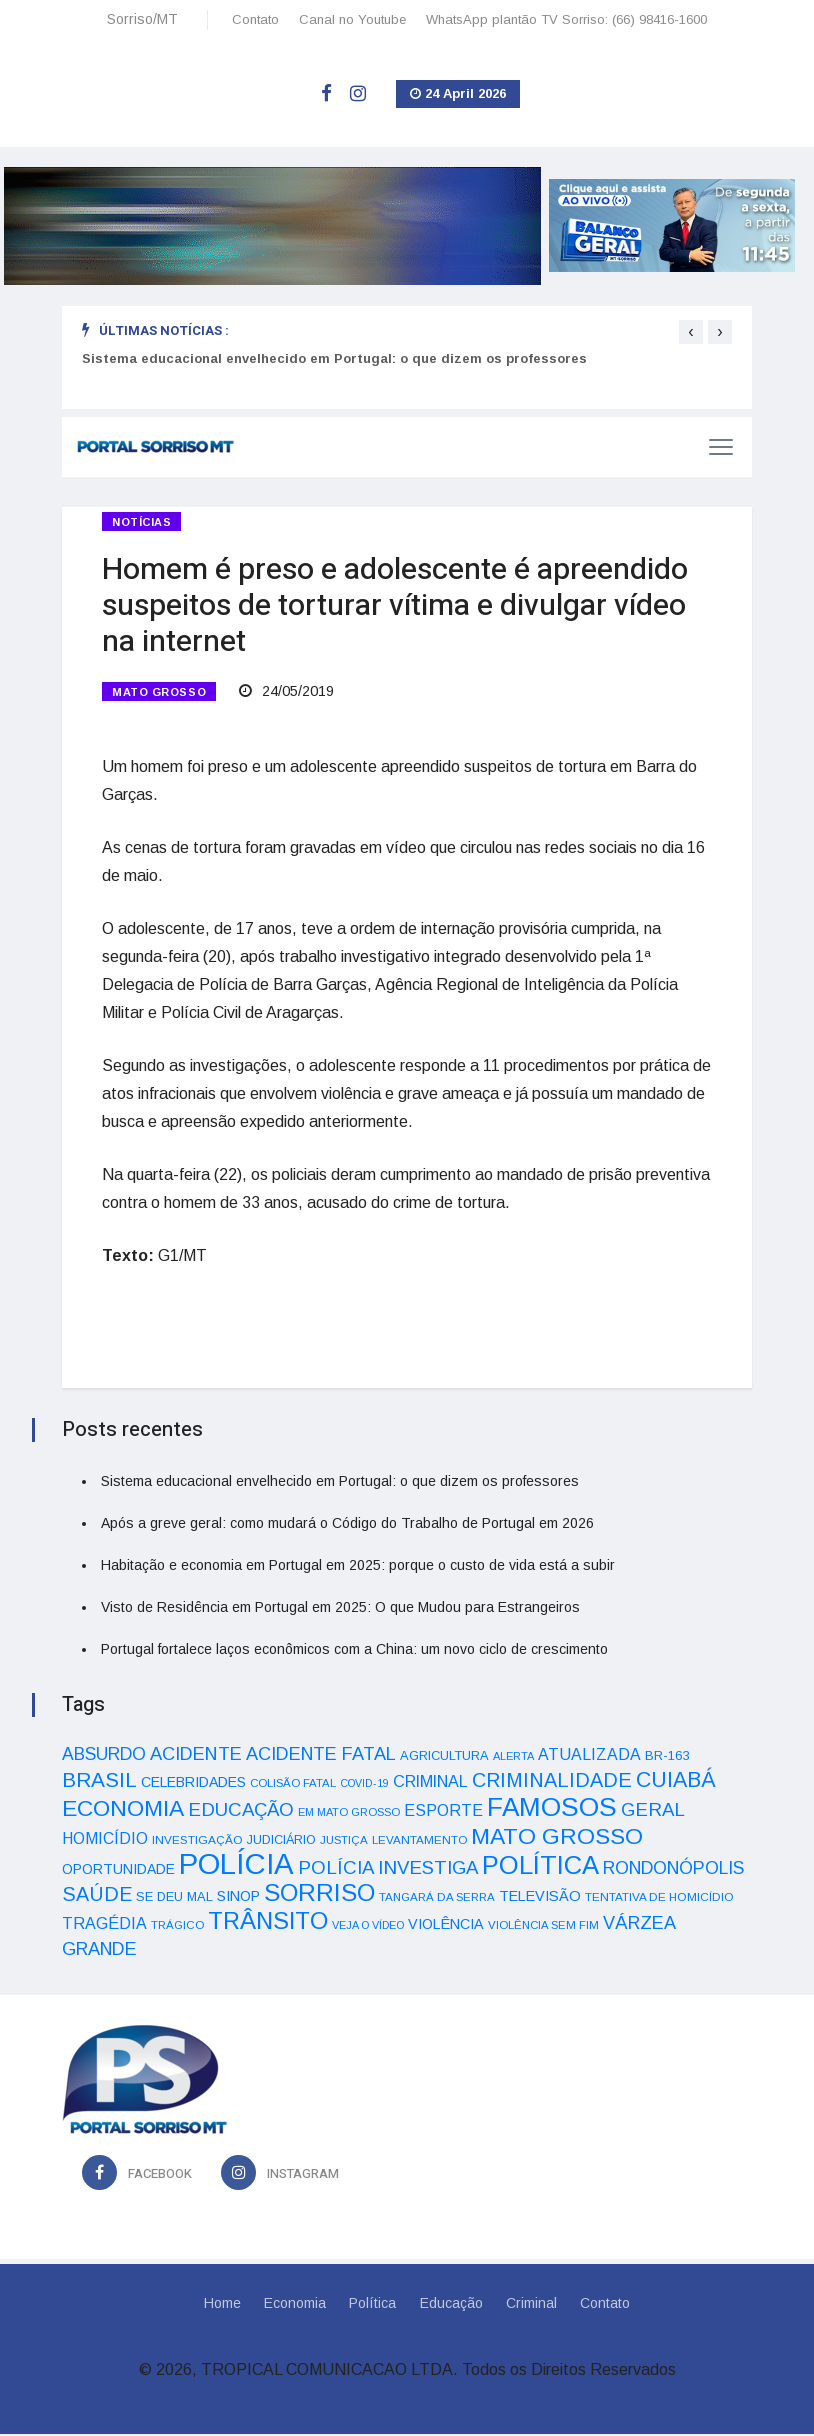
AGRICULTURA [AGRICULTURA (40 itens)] (444, 1757)
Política (372, 2305)
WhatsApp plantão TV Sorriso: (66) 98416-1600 (566, 19)
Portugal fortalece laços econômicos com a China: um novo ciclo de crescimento (354, 1651)
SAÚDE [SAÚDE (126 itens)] (97, 1896)
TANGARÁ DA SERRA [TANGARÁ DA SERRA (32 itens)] (437, 1899)
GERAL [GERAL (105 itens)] (653, 1811)
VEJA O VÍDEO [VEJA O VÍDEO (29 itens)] (368, 1927)
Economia (294, 2305)
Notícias (141, 522)
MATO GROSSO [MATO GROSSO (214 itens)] (557, 1838)
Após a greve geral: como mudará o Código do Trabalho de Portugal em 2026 (347, 1525)
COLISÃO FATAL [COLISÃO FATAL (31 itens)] (293, 1785)
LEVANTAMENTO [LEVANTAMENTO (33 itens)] (419, 1841)
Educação (451, 2305)
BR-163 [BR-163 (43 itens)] (667, 1757)
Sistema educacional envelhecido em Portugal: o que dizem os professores (334, 358)
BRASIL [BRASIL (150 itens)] (99, 1781)
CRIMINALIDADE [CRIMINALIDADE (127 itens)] (552, 1782)
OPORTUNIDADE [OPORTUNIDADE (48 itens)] (118, 1871)
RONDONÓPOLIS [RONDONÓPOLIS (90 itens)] (673, 1870)
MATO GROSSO (159, 693)
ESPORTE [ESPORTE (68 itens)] (443, 1812)
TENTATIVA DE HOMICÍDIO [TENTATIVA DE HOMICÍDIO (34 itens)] (659, 1898)
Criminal (532, 2305)
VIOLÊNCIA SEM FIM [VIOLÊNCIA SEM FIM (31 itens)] (543, 1927)
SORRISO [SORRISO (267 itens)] (319, 1894)
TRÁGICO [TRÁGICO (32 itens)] (177, 1927)
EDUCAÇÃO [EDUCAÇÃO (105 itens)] (241, 1811)
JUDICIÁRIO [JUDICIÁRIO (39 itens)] (281, 1842)
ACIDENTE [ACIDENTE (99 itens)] (196, 1755)
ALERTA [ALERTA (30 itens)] (513, 1758)
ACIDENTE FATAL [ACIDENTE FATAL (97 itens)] (321, 1756)
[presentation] (691, 332)
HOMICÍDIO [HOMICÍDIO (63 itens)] (105, 1840)
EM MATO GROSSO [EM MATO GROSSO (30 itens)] (349, 1814)
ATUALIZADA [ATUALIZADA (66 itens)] (589, 1756)
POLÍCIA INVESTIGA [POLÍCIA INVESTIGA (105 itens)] (388, 1869)
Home (220, 2305)
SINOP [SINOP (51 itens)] (238, 1898)
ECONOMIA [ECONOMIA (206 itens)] (123, 1810)
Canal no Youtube (352, 19)
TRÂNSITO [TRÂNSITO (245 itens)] (268, 1922)
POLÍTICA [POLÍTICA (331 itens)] (540, 1867)
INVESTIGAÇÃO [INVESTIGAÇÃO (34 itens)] (197, 1841)
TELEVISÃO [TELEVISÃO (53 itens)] (540, 1898)
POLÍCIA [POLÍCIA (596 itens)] (236, 1865)
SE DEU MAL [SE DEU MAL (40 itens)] (174, 1898)
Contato (255, 19)
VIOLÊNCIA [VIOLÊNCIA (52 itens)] (446, 1926)
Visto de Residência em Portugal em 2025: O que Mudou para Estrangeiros (340, 1609)
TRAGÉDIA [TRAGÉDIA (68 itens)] (104, 1925)
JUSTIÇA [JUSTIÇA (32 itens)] (344, 1842)
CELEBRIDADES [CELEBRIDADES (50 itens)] (193, 1784)
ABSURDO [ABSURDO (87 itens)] (104, 1756)
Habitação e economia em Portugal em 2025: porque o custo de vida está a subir (358, 1567)
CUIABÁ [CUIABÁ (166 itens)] (676, 1782)
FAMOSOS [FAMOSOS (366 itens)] (552, 1809)
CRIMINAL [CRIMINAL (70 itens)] (430, 1783)
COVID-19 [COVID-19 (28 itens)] (364, 1785)
